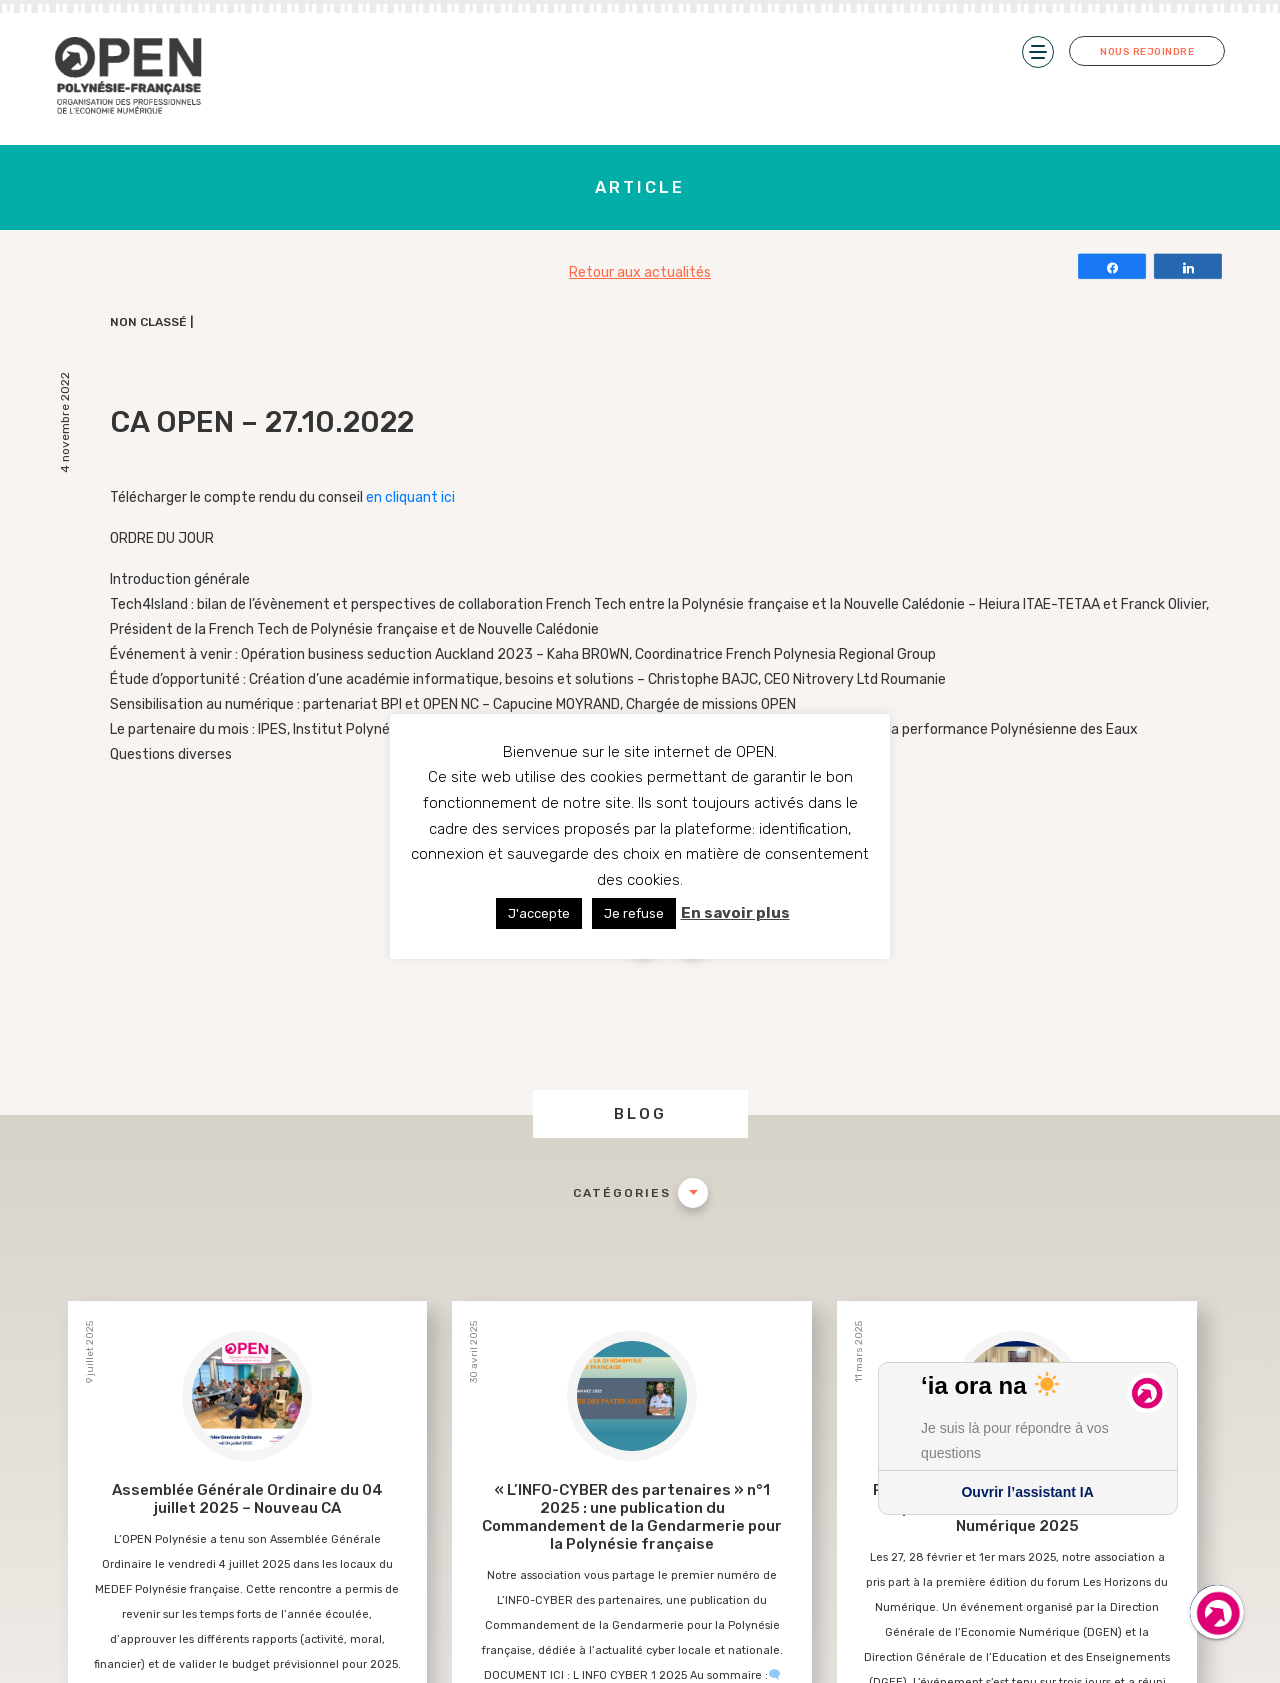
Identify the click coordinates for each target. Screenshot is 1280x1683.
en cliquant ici (412, 497)
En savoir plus (735, 913)
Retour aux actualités (640, 272)
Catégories (622, 1193)
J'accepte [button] (539, 913)
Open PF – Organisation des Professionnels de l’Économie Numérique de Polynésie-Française (129, 77)
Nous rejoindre (1147, 52)
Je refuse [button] (634, 913)
